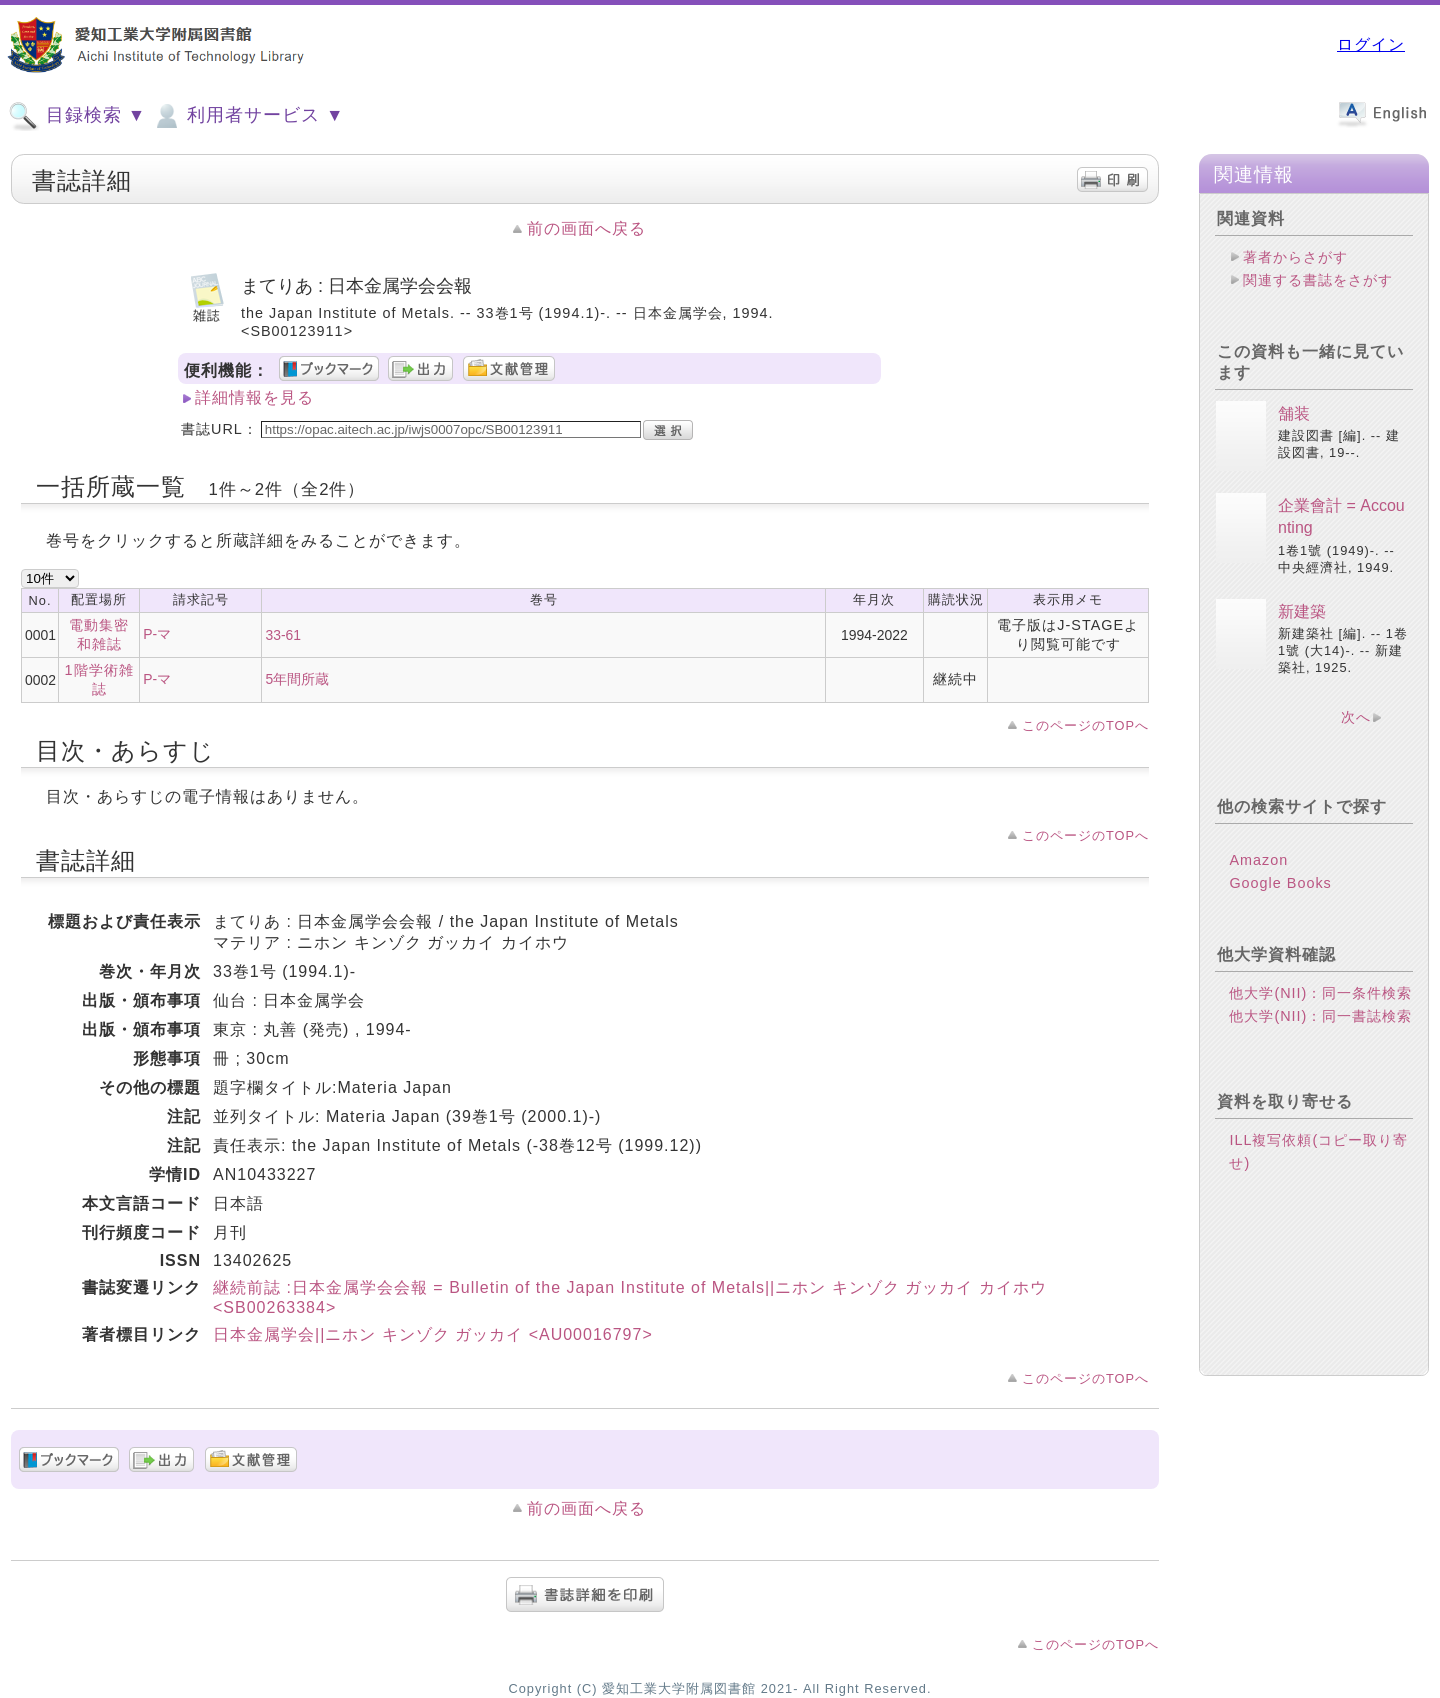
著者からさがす (1295, 257)
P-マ (157, 634)
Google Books (1280, 883)
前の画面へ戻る (586, 228)
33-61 (283, 635)
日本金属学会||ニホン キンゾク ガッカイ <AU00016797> (433, 1334)
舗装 (1294, 413)
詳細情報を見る (254, 397)
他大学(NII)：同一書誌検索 (1320, 1016)
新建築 (1302, 611)
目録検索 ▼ (77, 116)
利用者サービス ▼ (247, 116)
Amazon (1258, 860)
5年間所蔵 (297, 679)
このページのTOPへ (1085, 725)
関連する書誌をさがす (1318, 280)
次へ (1356, 717)
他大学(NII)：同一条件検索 (1320, 993)
